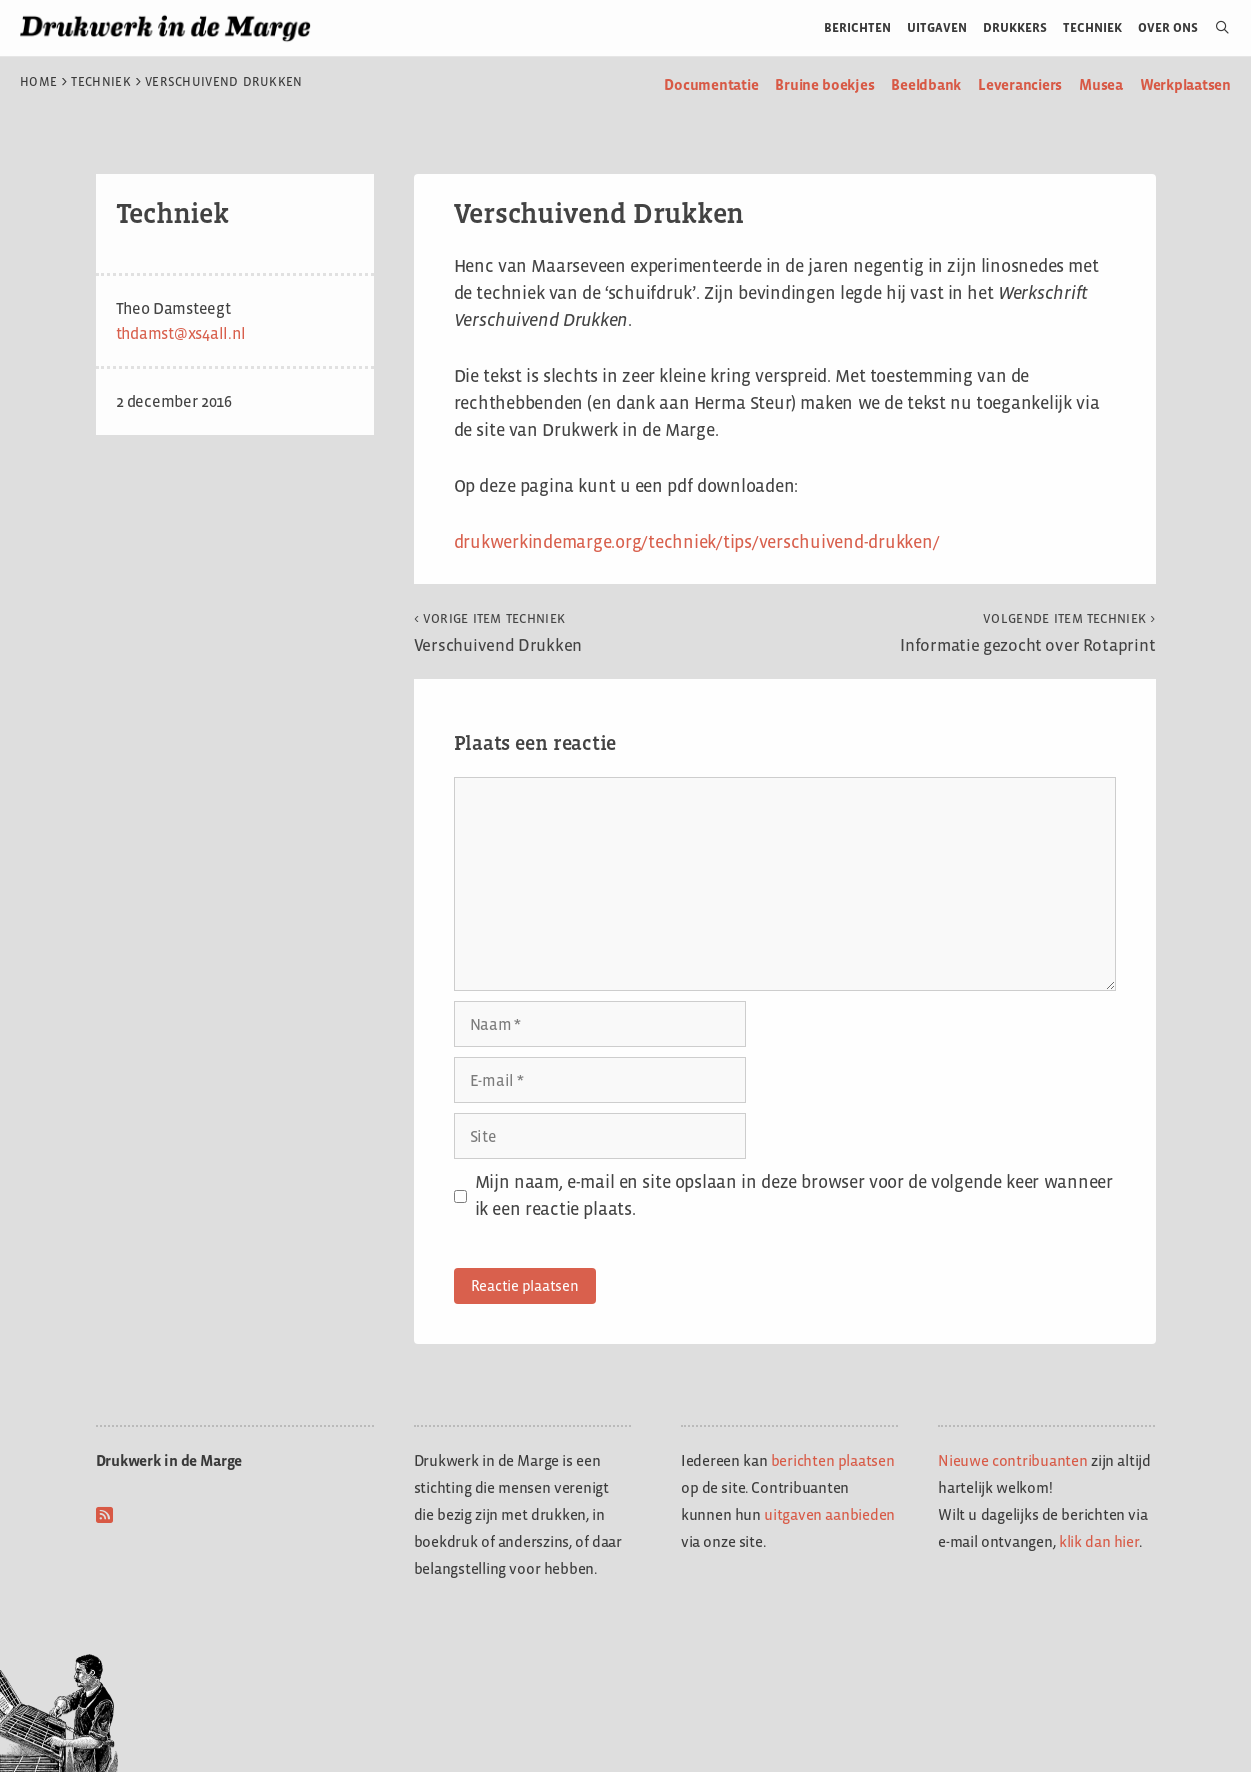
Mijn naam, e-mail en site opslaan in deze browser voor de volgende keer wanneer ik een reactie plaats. (794, 1195)
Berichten (857, 27)
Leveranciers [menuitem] (1020, 84)
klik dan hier (1099, 1541)
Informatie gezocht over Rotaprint (1027, 633)
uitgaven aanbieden (829, 1514)
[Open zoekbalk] (1214, 28)
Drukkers (1015, 27)
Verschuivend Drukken (498, 633)
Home (38, 82)
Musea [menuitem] (1101, 84)
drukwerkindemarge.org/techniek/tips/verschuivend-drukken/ (697, 542)
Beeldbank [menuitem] (926, 84)
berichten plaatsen (833, 1460)
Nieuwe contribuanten (1013, 1460)
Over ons (1168, 27)
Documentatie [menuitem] (711, 84)
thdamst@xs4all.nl (181, 333)
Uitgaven (937, 27)
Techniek (1092, 27)
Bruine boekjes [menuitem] (824, 84)
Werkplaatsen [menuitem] (1185, 84)
